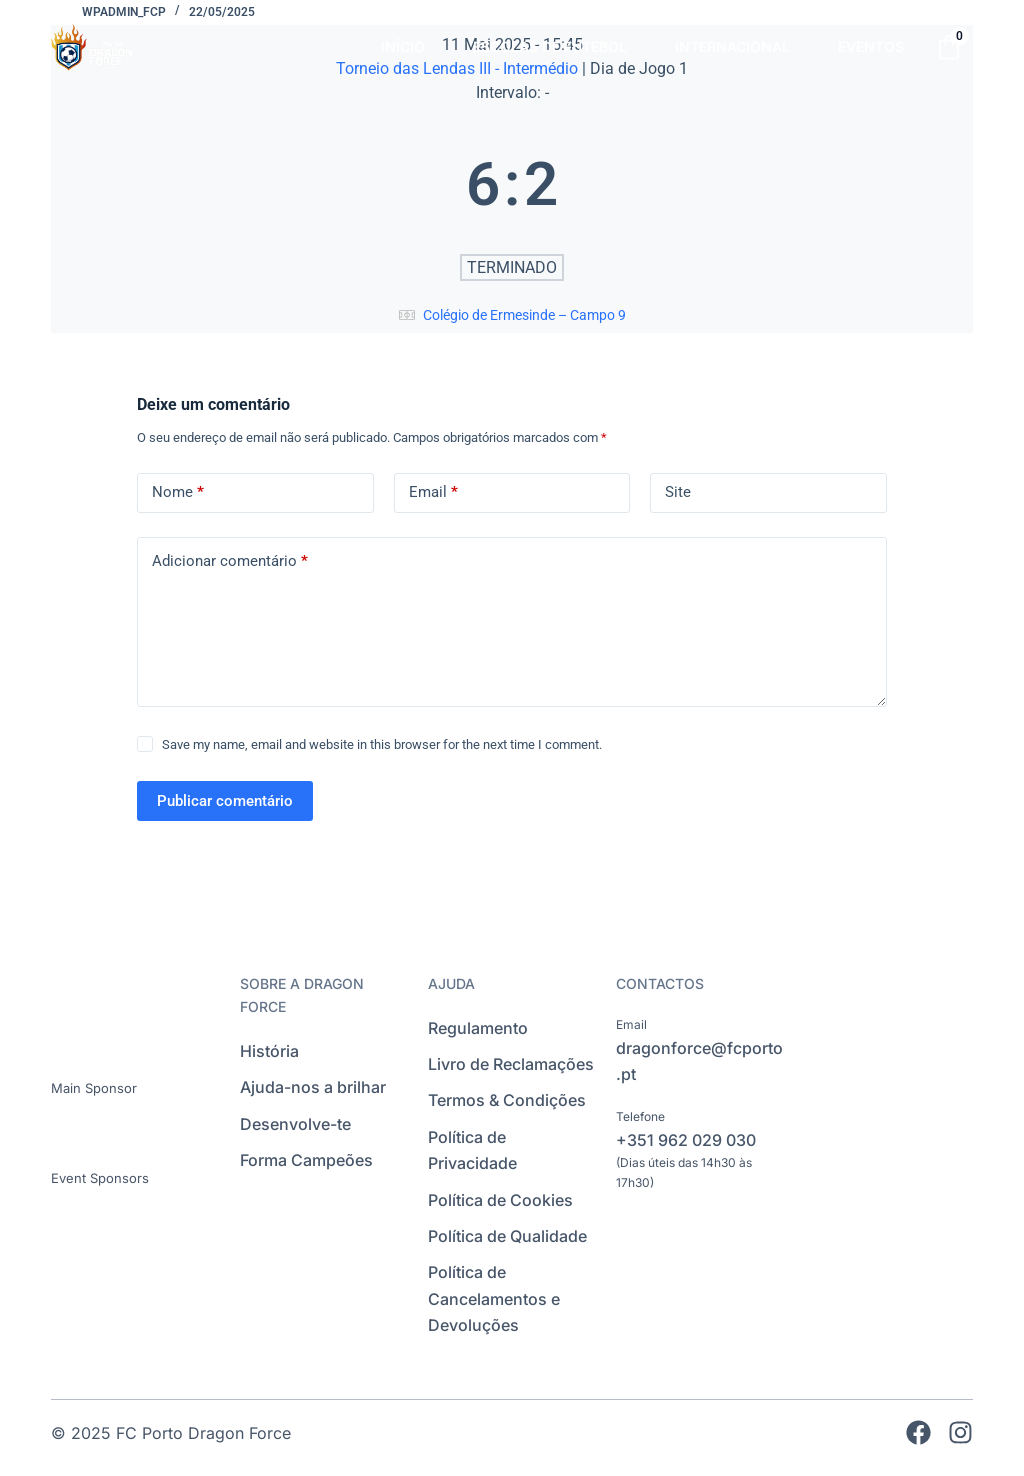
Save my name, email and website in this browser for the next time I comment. (382, 744)
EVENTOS (871, 46)
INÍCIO (403, 46)
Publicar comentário (225, 801)
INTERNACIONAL (732, 46)
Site (678, 492)
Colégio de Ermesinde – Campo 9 (524, 315)
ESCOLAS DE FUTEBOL (550, 46)
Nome (178, 492)
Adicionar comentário (230, 561)
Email (433, 492)
